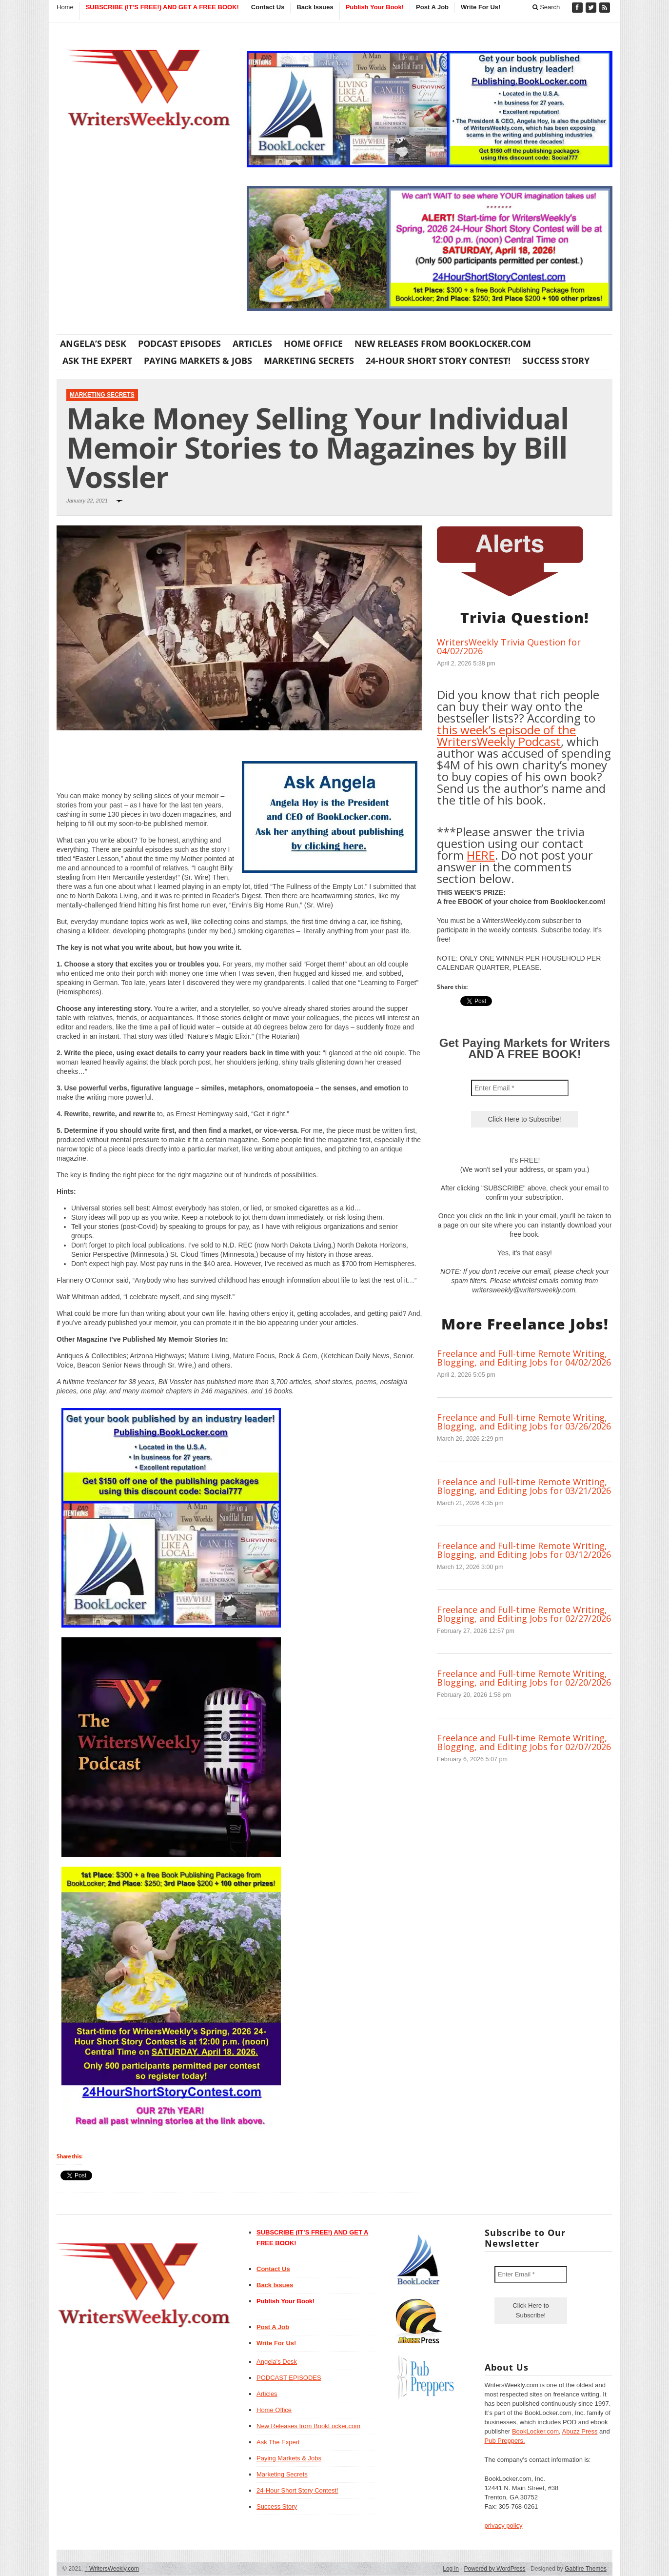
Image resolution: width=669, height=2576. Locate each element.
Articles (252, 343)
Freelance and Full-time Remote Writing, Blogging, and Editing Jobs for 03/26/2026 (524, 1421)
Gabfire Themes (586, 2568)
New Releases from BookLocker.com (442, 343)
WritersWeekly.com (112, 2568)
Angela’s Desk (93, 343)
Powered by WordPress (495, 2568)
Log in (451, 2568)
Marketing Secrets (309, 360)
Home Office (313, 343)
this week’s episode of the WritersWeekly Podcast (506, 735)
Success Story (556, 360)
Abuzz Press (580, 2431)
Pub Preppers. (505, 2440)
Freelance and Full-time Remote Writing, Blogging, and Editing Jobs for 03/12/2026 (524, 1550)
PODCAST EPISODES (179, 343)
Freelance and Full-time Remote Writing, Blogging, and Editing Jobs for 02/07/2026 (524, 1742)
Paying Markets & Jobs (198, 360)
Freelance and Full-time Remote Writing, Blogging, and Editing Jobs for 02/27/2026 (524, 1614)
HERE (481, 855)
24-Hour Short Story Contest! (438, 360)
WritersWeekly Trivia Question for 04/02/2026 (509, 646)
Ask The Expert (97, 360)
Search (546, 7)
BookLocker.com (535, 2431)
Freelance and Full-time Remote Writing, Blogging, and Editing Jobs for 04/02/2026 (524, 1358)
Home (65, 7)
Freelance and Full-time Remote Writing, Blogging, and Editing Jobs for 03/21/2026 (524, 1486)
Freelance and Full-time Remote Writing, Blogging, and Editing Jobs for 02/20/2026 (524, 1678)
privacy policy (504, 2525)
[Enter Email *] (520, 1088)
